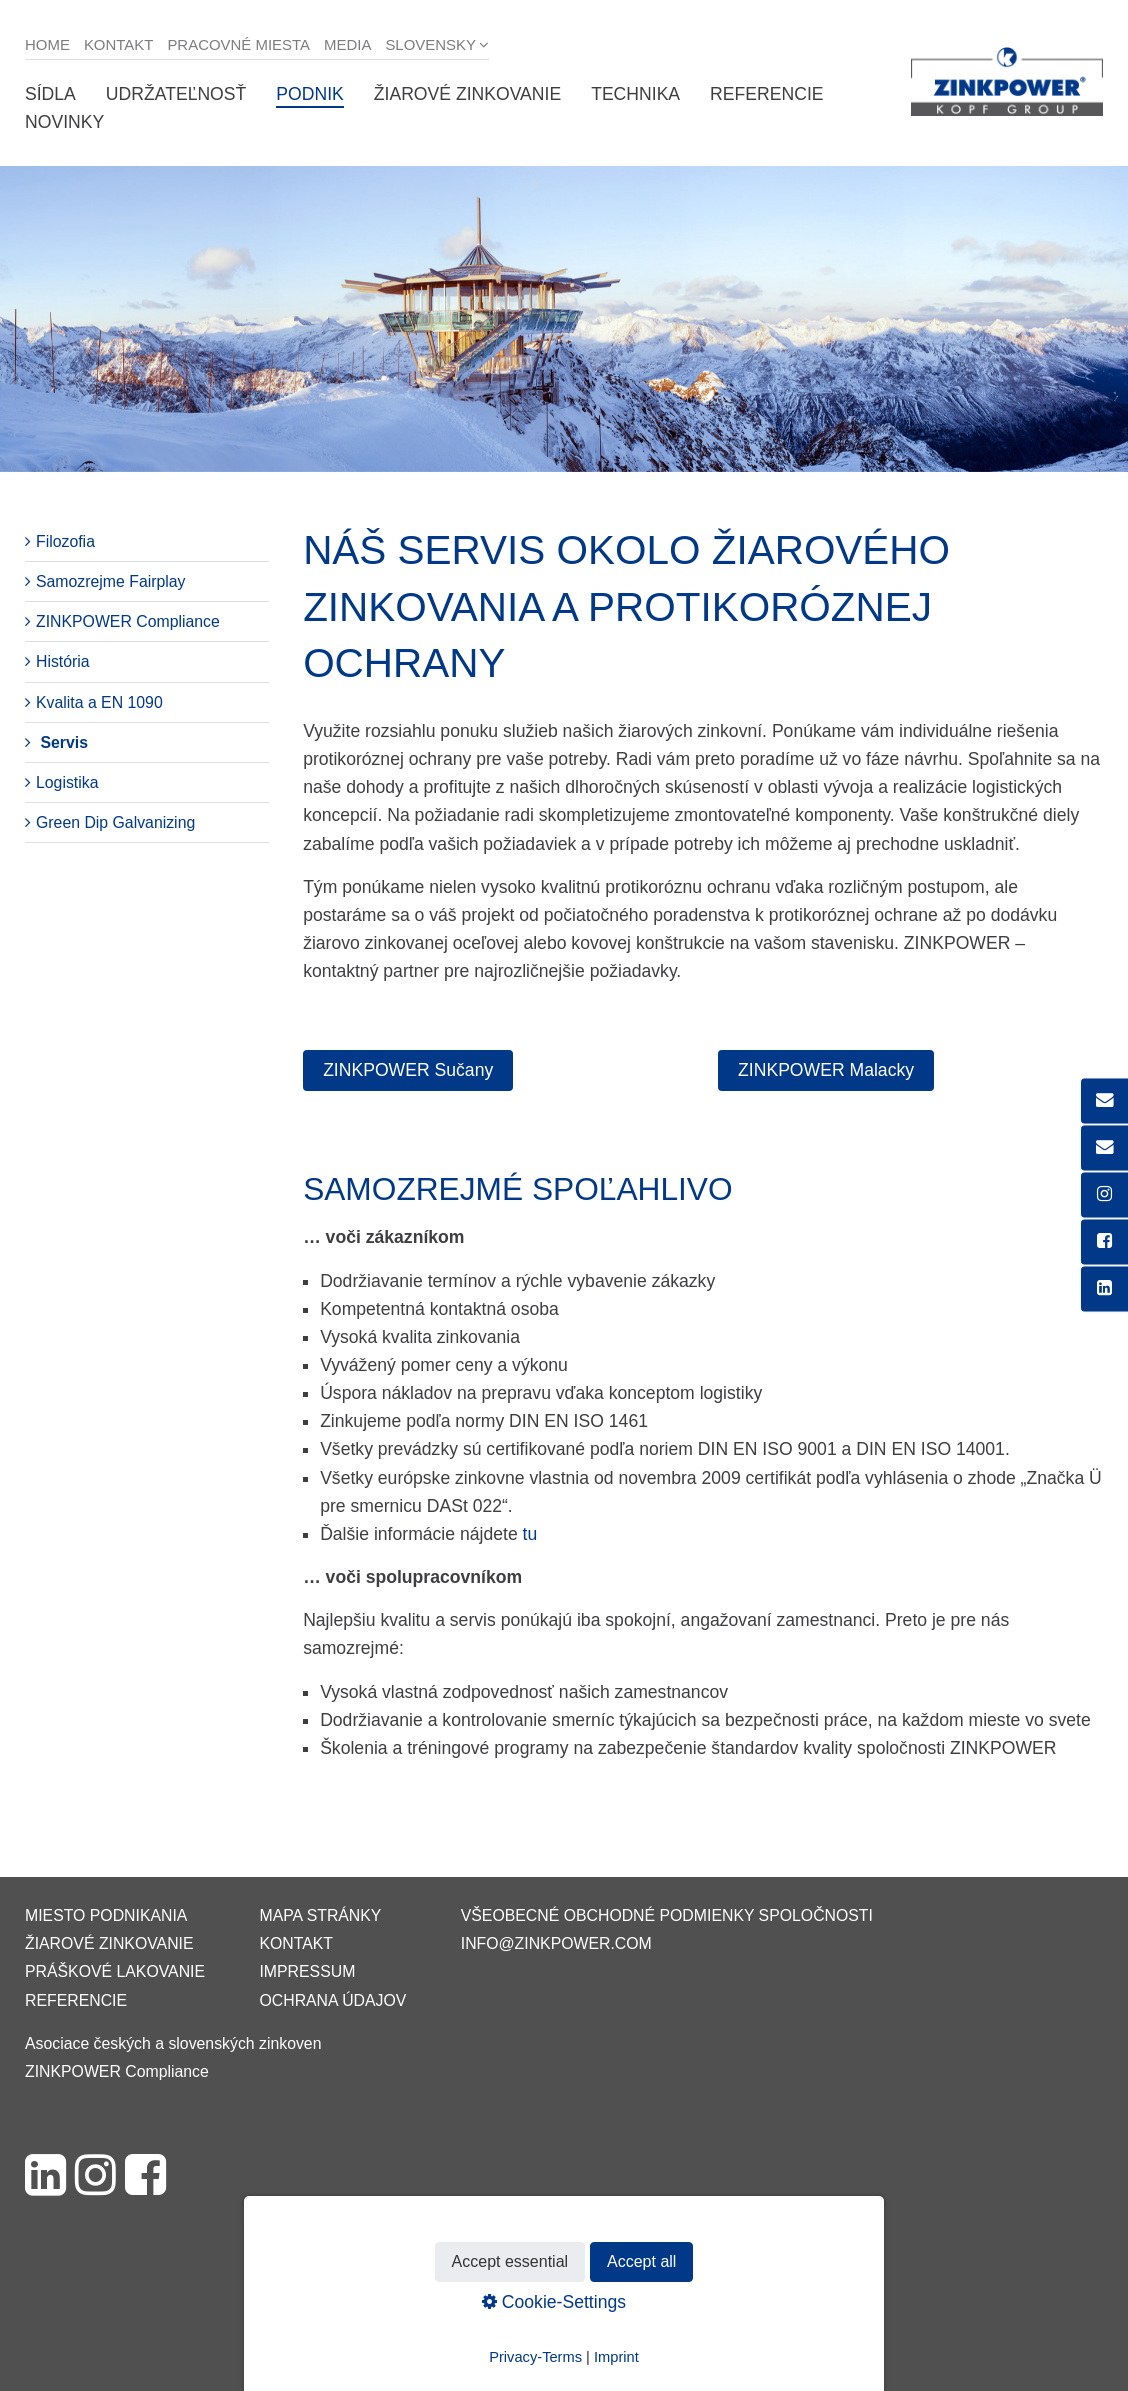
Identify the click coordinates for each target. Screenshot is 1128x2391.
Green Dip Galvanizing (115, 822)
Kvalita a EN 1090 (99, 702)
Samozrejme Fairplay (111, 581)
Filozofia (65, 541)
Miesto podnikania (106, 1915)
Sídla (50, 94)
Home (47, 44)
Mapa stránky (320, 1915)
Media (347, 44)
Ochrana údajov (332, 2000)
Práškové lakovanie (115, 1971)
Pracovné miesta (238, 44)
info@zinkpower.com (556, 1943)
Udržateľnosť (176, 94)
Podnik (309, 94)
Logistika (67, 782)
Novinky (64, 122)
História (63, 661)
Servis (64, 742)
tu (530, 1534)
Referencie (766, 94)
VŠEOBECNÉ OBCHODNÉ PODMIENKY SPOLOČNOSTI (667, 1915)
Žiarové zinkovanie (467, 94)
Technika (635, 94)
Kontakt (119, 44)
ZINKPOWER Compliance (128, 621)
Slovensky (430, 44)
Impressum (307, 1971)
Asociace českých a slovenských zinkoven (173, 2043)
